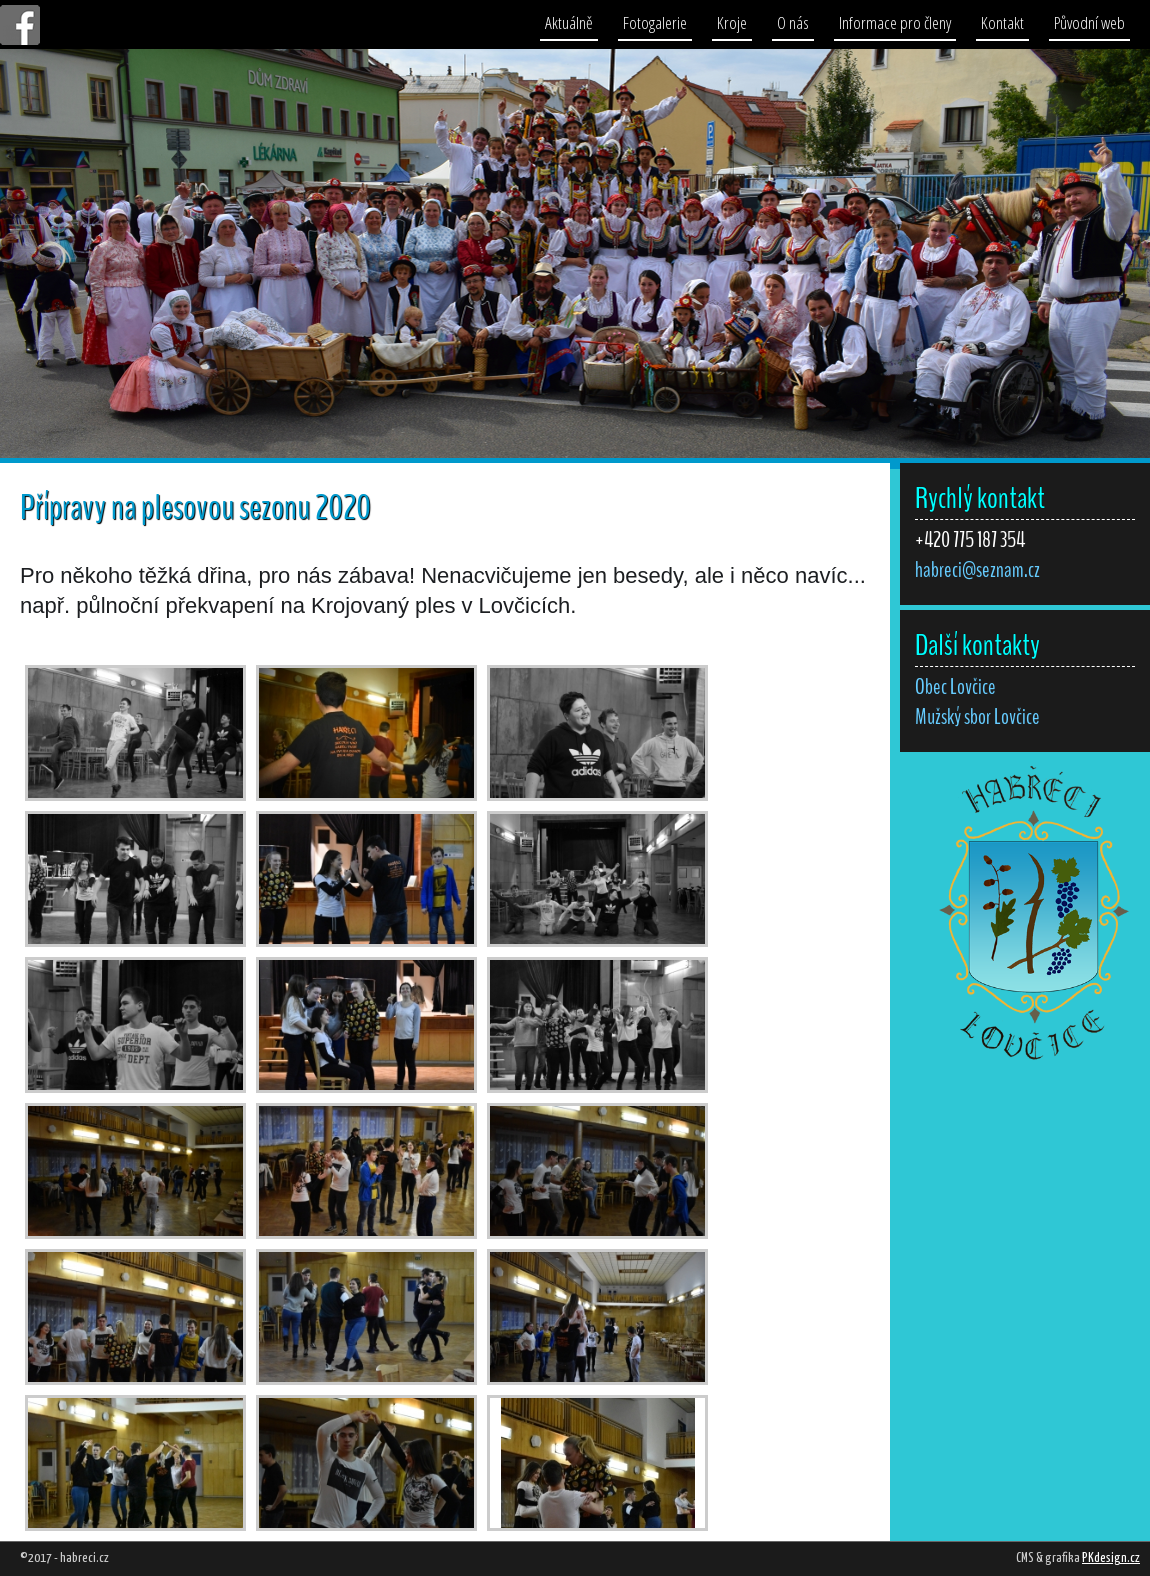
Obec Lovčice (955, 687)
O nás (793, 22)
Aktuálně (569, 22)
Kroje (732, 22)
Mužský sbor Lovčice (977, 717)
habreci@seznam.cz (977, 570)
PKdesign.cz (1111, 1558)
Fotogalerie (655, 22)
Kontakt (1002, 22)
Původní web (1089, 22)
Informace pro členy (895, 22)
